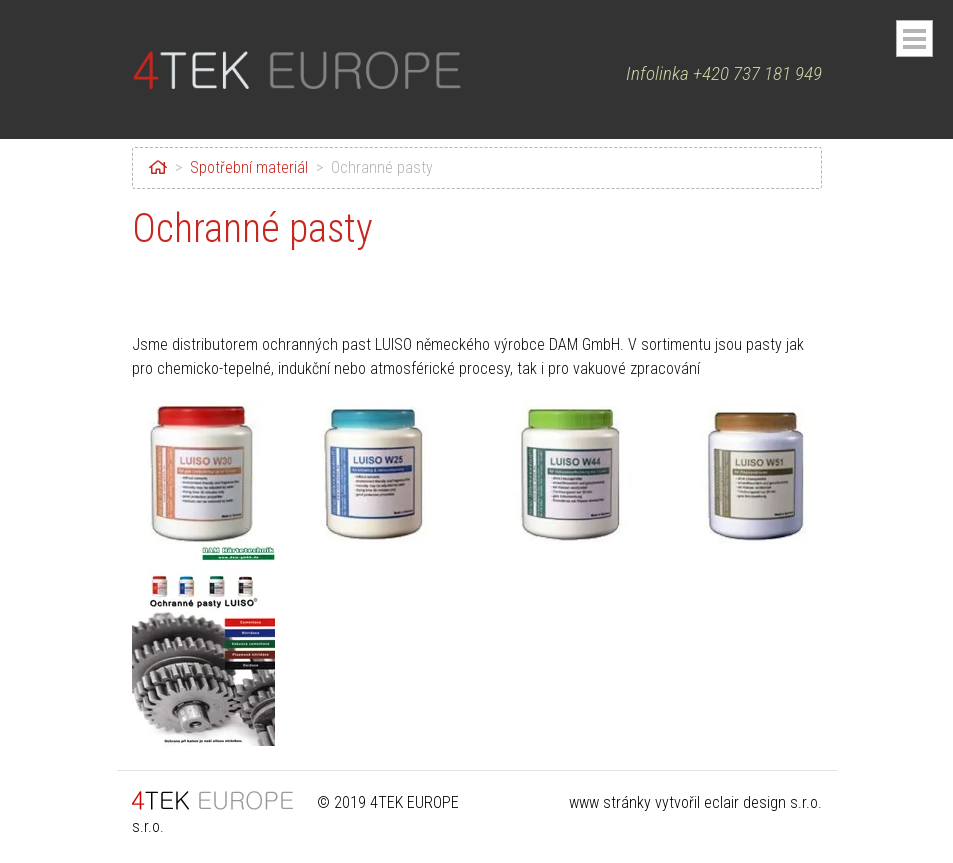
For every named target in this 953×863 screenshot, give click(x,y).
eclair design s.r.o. (763, 802)
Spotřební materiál (249, 167)
